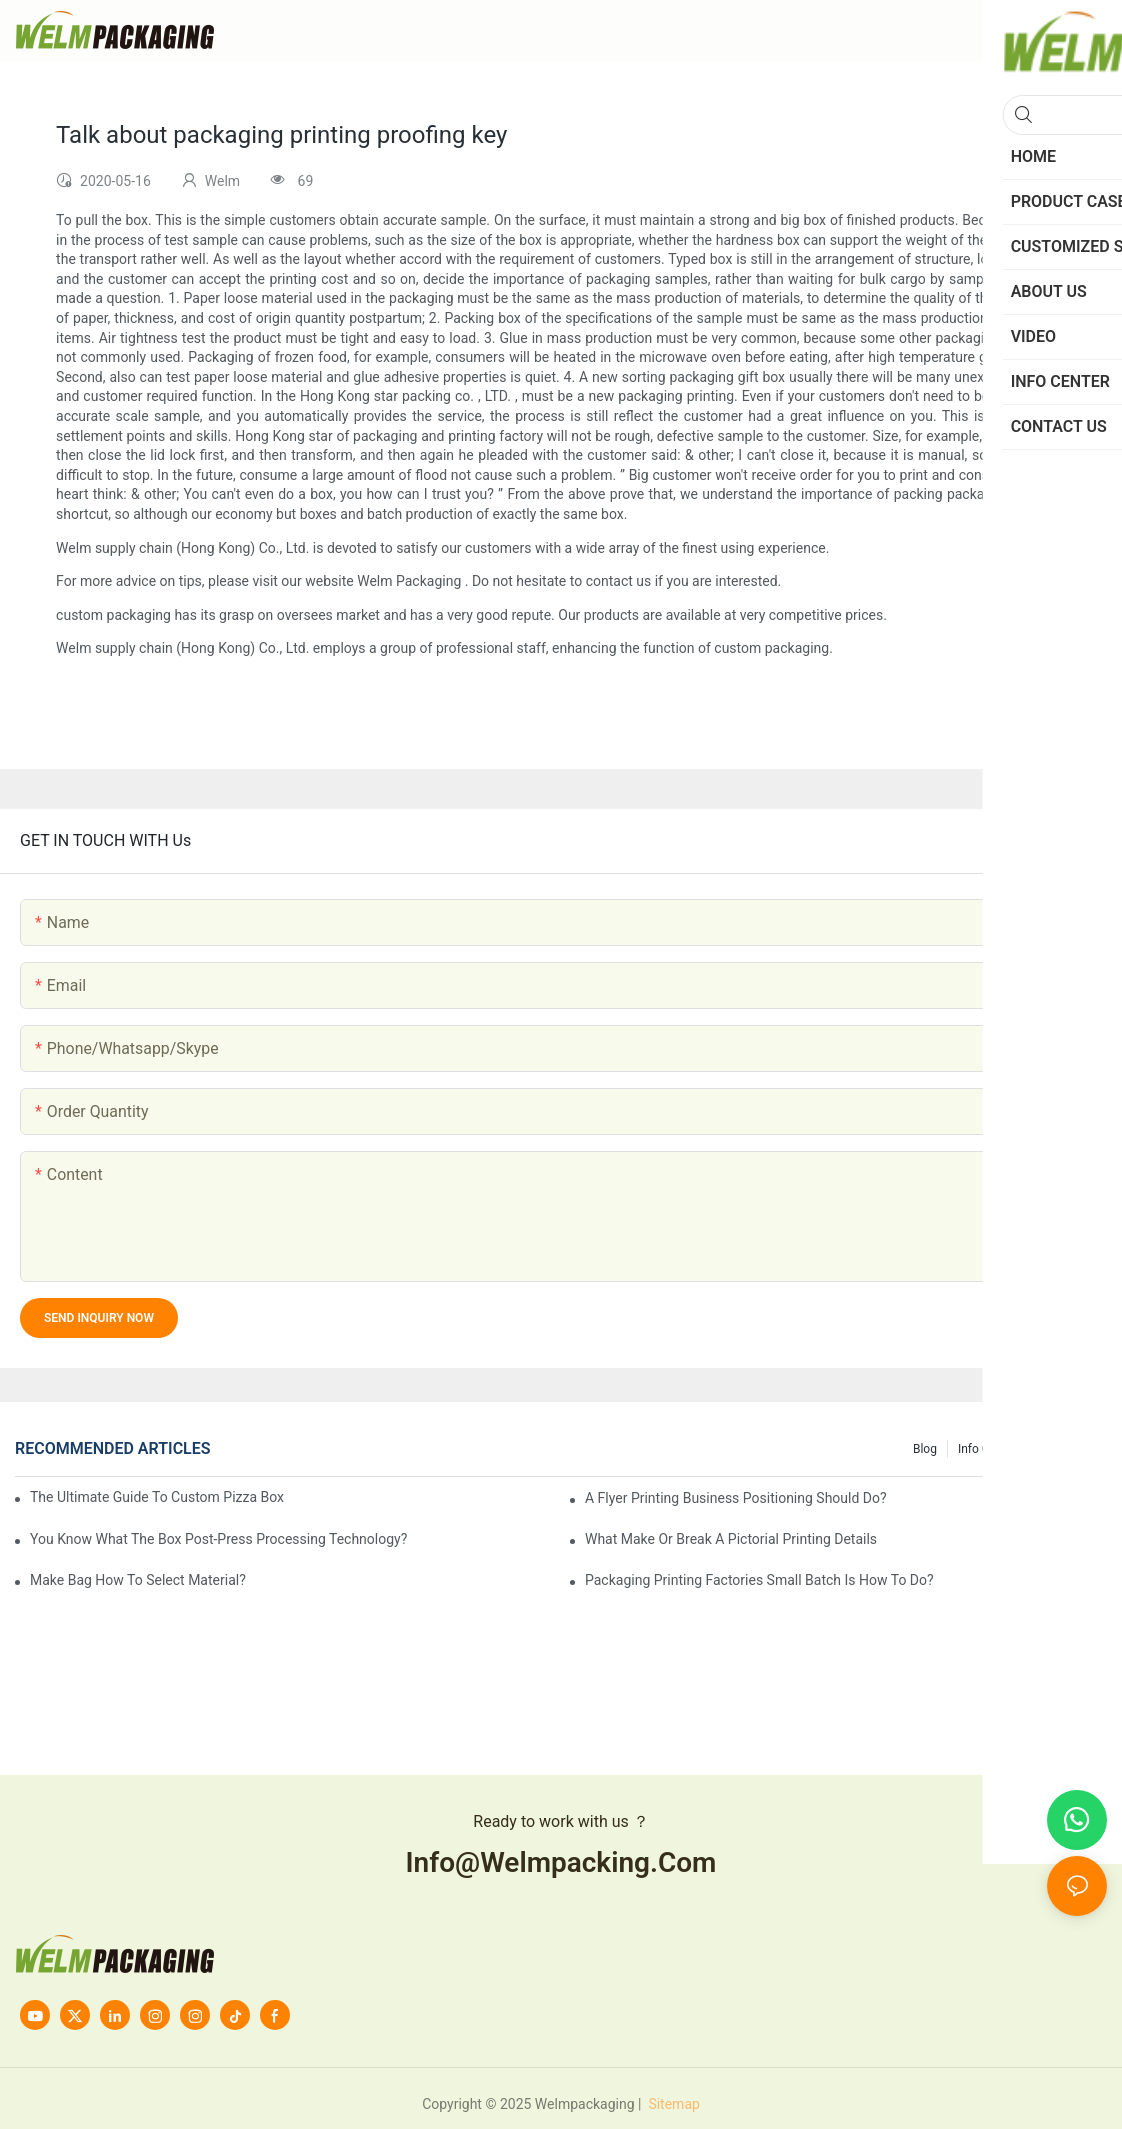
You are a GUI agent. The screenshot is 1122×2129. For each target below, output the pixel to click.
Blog (925, 1449)
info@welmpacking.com (561, 1862)
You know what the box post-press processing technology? (218, 1539)
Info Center (987, 1449)
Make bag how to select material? (138, 1580)
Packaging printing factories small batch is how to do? (759, 1580)
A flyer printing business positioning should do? (736, 1498)
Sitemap (672, 2104)
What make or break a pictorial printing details (731, 1539)
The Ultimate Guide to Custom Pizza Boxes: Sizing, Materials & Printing (157, 1497)
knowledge (1067, 1449)
